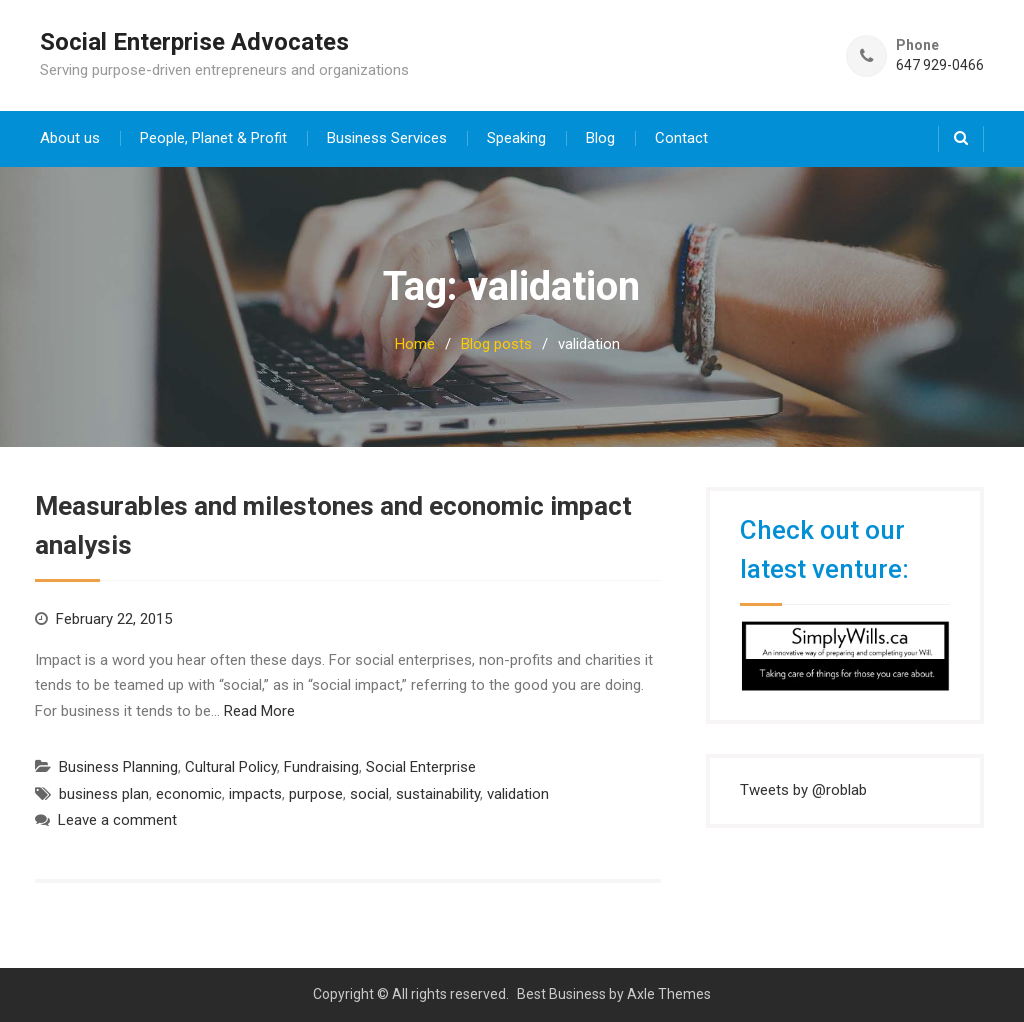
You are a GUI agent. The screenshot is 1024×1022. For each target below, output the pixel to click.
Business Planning (118, 767)
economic (189, 794)
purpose (316, 794)
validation (518, 794)
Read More (259, 711)
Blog (600, 138)
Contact (681, 138)
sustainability (438, 794)
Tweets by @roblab (803, 790)
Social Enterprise (421, 767)
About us (70, 138)
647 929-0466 (940, 65)
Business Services (387, 138)
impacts (255, 794)
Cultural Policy (231, 767)
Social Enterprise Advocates (194, 42)
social (369, 794)
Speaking (516, 138)
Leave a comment (117, 820)
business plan (104, 794)
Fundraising (321, 767)
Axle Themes (669, 994)
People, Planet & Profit (213, 138)
